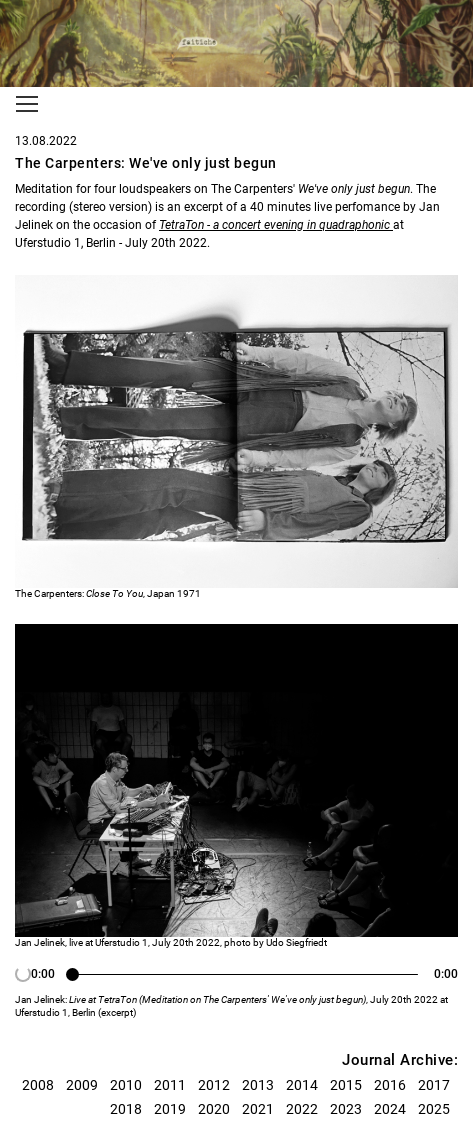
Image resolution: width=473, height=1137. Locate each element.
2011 (170, 1085)
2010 (126, 1085)
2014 (302, 1085)
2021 (258, 1109)
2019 (170, 1109)
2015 (346, 1085)
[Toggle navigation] (27, 104)
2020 (214, 1109)
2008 (38, 1085)
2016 (390, 1085)
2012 (214, 1085)
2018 (126, 1109)
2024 (390, 1109)
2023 (346, 1109)
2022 (302, 1109)
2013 (258, 1085)
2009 (82, 1085)
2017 (434, 1085)
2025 (434, 1109)
